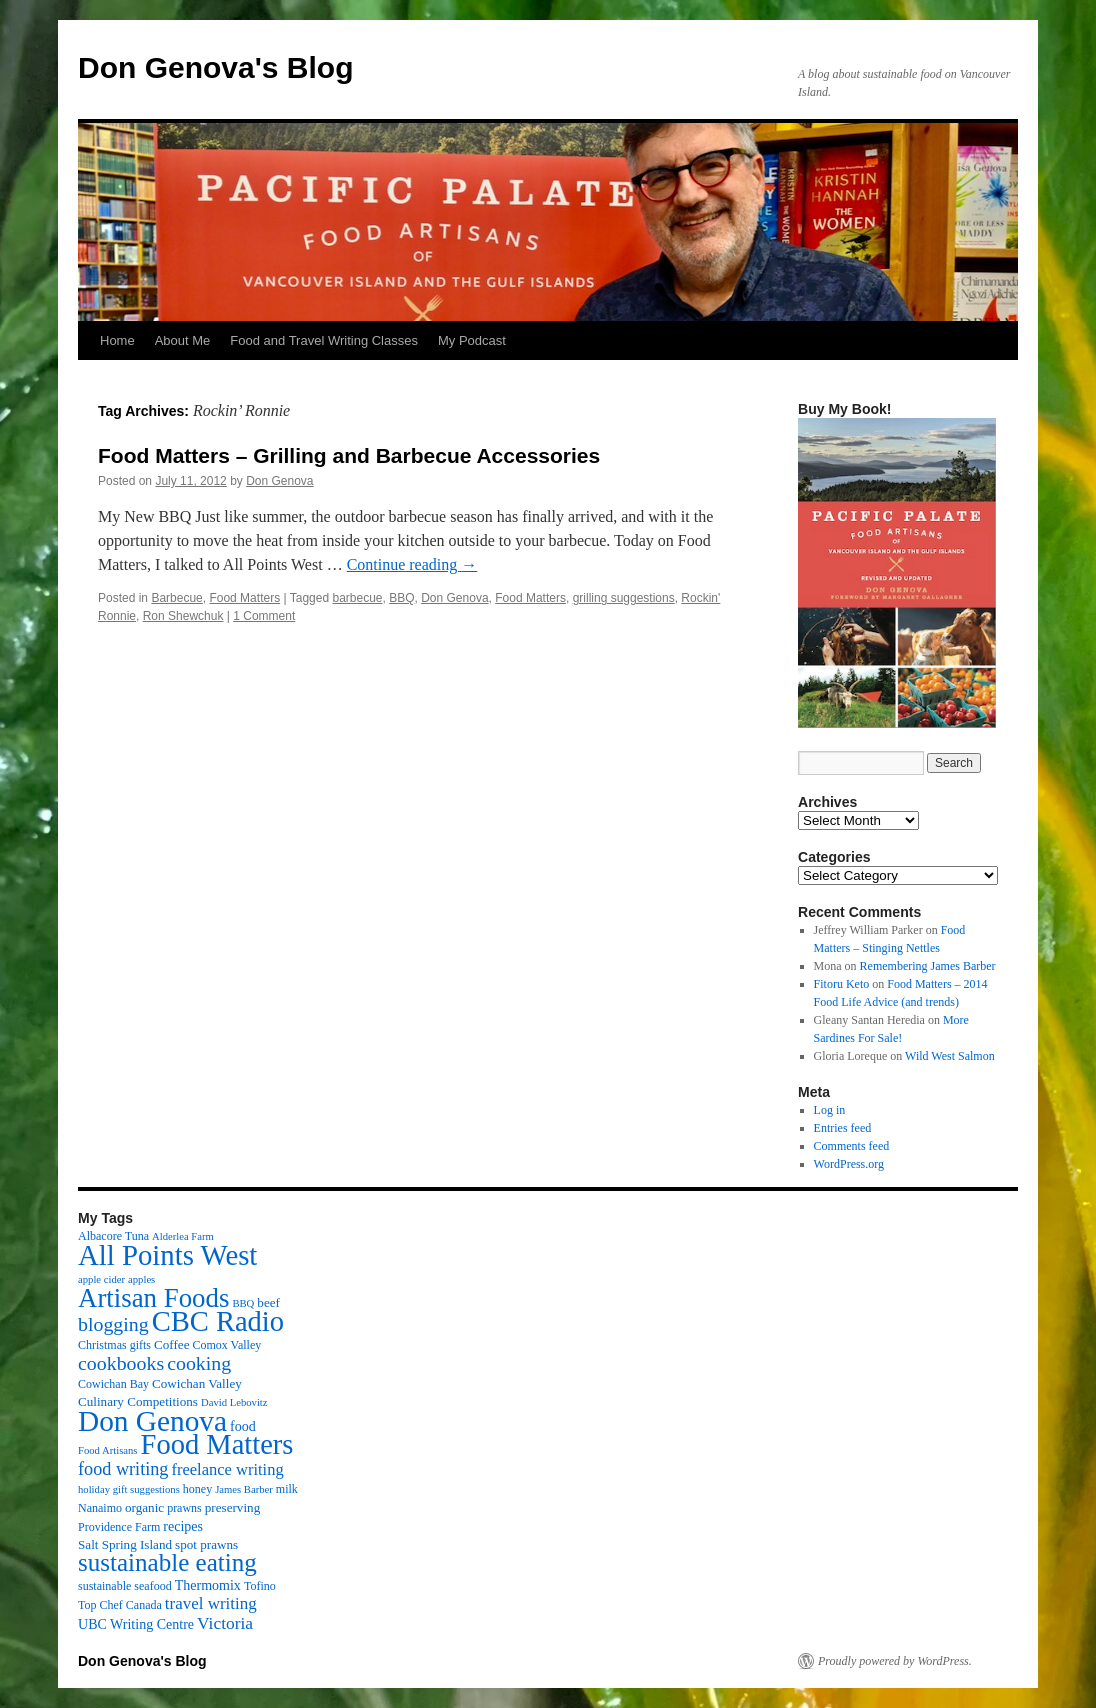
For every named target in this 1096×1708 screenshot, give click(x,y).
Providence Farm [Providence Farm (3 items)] (119, 1527)
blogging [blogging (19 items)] (113, 1324)
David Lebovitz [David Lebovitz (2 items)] (234, 1402)
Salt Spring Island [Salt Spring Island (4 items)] (125, 1544)
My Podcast (472, 340)
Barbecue (176, 598)
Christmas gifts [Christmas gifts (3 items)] (114, 1345)
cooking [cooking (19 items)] (199, 1363)
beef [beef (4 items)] (268, 1302)
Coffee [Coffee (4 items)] (171, 1344)
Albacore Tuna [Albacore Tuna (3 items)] (113, 1236)
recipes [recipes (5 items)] (183, 1526)
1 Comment (264, 616)
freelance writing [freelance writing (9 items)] (227, 1469)
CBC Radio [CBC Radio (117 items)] (218, 1321)
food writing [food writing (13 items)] (123, 1469)
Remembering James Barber (928, 966)
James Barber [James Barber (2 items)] (244, 1489)
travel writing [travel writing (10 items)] (211, 1603)
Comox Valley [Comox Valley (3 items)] (227, 1345)
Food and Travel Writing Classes (324, 340)
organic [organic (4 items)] (144, 1507)
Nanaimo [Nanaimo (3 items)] (100, 1508)
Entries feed (843, 1128)
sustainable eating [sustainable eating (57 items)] (167, 1562)
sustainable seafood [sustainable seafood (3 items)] (125, 1586)
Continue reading (412, 564)
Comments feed (852, 1146)
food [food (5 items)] (243, 1426)
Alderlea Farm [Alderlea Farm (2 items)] (183, 1236)
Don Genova (279, 481)
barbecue (357, 598)
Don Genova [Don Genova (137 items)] (152, 1421)
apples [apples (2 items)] (141, 1279)
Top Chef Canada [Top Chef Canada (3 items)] (120, 1605)
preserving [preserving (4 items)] (232, 1507)
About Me (183, 340)
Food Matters (244, 598)
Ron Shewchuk (183, 616)
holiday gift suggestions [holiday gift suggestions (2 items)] (129, 1489)
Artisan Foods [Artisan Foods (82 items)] (153, 1298)
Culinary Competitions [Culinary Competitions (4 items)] (138, 1401)
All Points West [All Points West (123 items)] (167, 1255)
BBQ (401, 598)
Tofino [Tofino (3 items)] (260, 1586)
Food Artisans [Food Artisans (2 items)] (108, 1450)
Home (117, 340)
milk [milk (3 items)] (287, 1489)
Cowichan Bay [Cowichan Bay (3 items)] (113, 1384)
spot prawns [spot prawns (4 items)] (206, 1544)
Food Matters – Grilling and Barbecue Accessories (349, 455)
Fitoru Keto (842, 984)
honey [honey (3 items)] (197, 1489)
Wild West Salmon (950, 1056)
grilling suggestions (624, 598)
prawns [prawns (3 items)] (184, 1508)
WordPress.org (849, 1164)
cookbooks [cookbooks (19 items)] (121, 1363)
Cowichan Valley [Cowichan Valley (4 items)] (197, 1383)
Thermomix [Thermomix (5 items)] (208, 1585)
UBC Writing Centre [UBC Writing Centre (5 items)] (136, 1624)
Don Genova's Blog (216, 67)
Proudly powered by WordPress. (895, 1661)
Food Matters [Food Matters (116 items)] (217, 1444)
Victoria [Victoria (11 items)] (225, 1623)
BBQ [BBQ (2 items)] (243, 1303)
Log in (830, 1110)
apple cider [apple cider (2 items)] (101, 1279)
